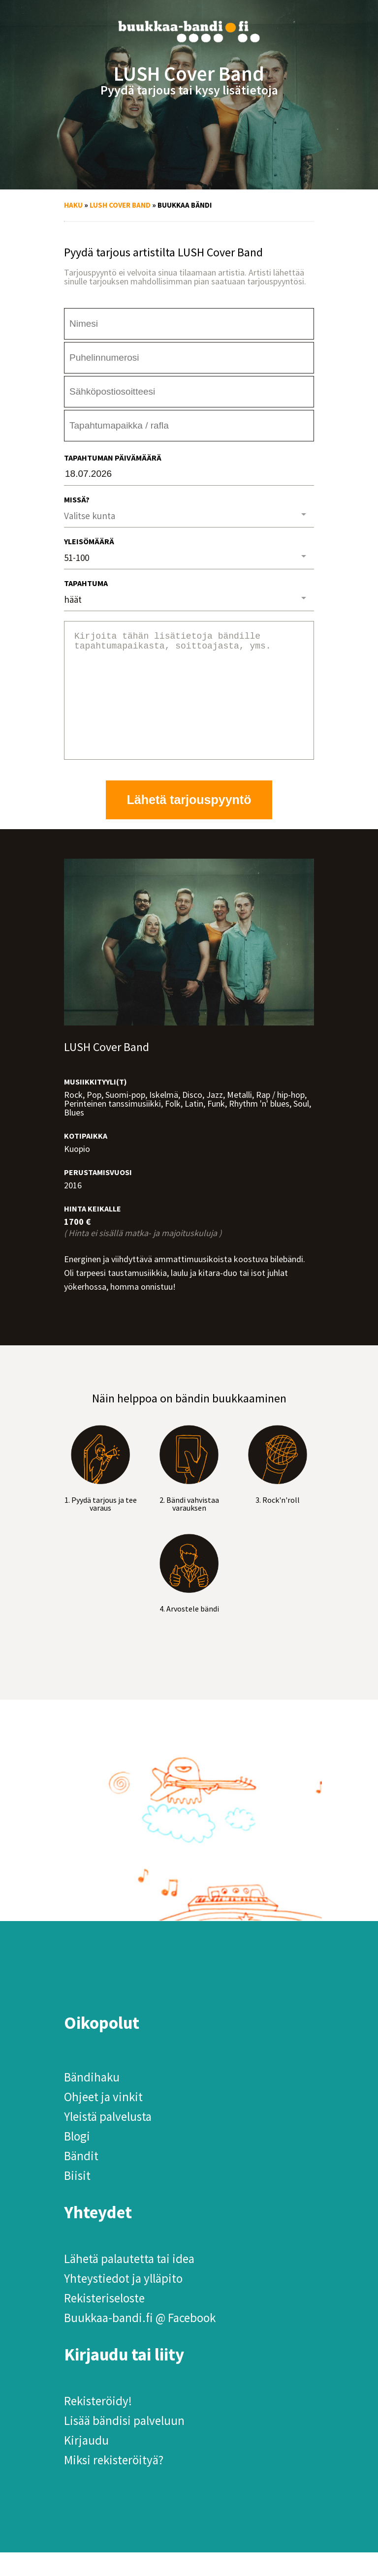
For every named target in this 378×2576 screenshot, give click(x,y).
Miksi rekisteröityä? (113, 2483)
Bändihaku (92, 2101)
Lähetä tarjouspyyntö (189, 823)
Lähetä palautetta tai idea (129, 2282)
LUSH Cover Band (120, 205)
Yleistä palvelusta (108, 2140)
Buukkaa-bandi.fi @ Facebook (140, 2341)
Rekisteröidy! (98, 2424)
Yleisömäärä (89, 541)
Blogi (77, 2160)
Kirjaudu (86, 2464)
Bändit (81, 2179)
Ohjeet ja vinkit (103, 2120)
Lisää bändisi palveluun (124, 2444)
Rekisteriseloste (104, 2321)
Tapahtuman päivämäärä (112, 458)
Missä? (77, 499)
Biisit (77, 2199)
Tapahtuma (86, 583)
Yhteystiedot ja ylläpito (123, 2302)
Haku (73, 205)
